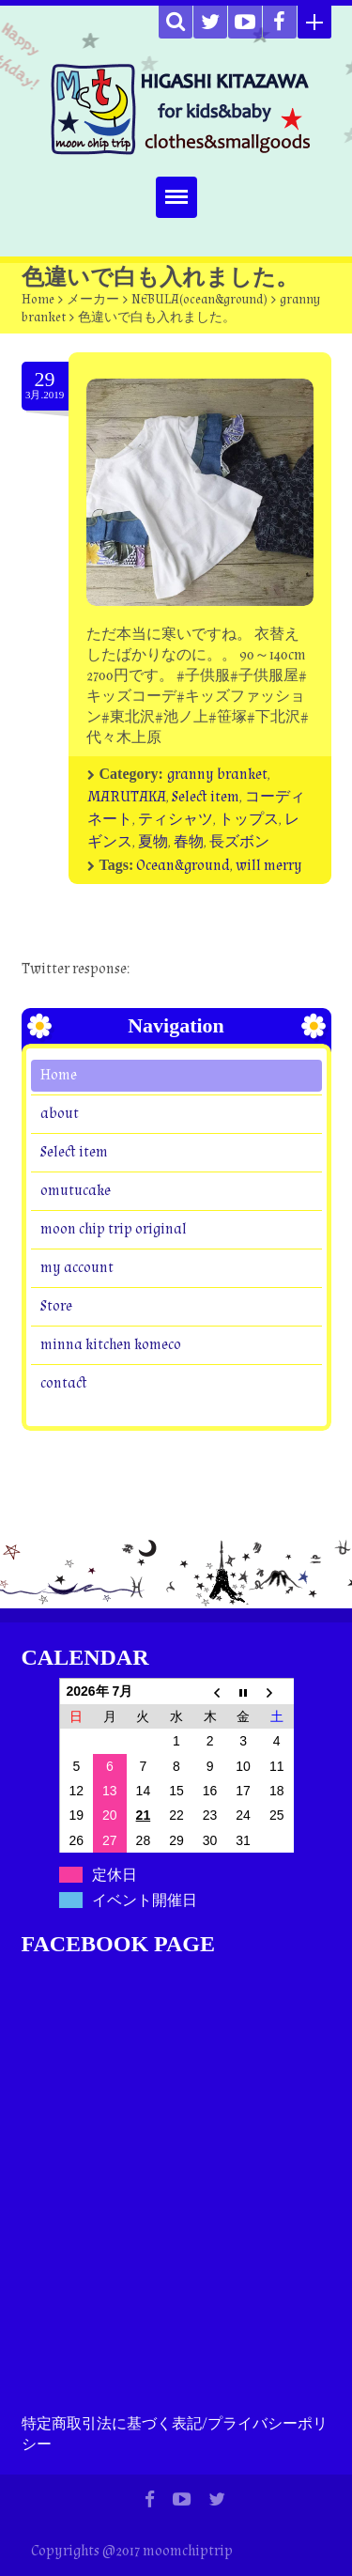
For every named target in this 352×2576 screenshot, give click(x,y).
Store (56, 1305)
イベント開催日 (144, 1900)
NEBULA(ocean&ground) (199, 299)
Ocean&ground (183, 866)
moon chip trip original (113, 1228)
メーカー (93, 299)
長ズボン (239, 842)
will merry (269, 866)
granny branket (217, 774)
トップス (249, 820)
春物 (189, 842)
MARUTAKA (126, 797)
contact (62, 1382)
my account (77, 1267)
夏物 (153, 842)
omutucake (75, 1190)
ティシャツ (175, 820)
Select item (205, 797)
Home (38, 299)
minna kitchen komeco (110, 1344)
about (59, 1113)
